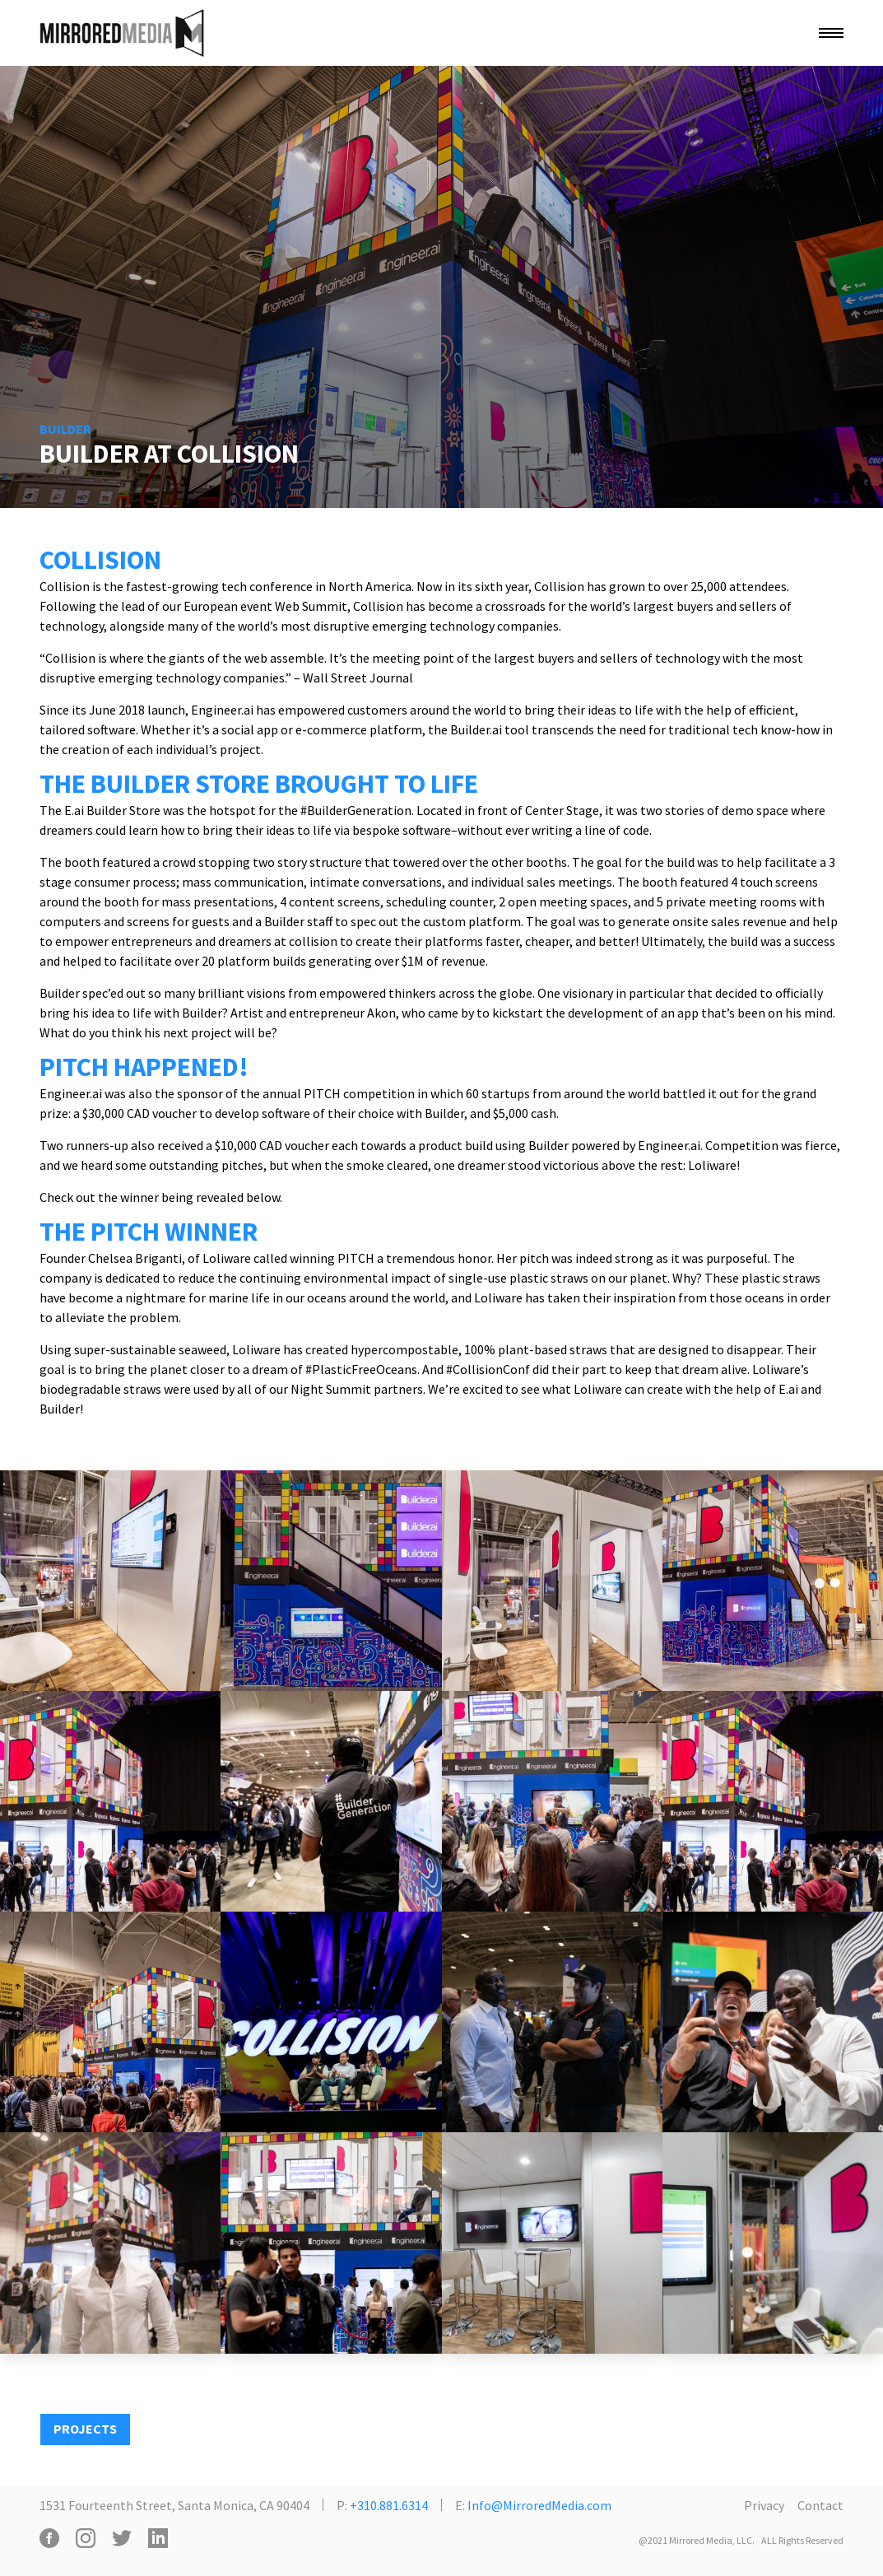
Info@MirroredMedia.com (539, 2505)
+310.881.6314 (389, 2505)
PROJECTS (85, 2428)
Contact (820, 2505)
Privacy (764, 2505)
